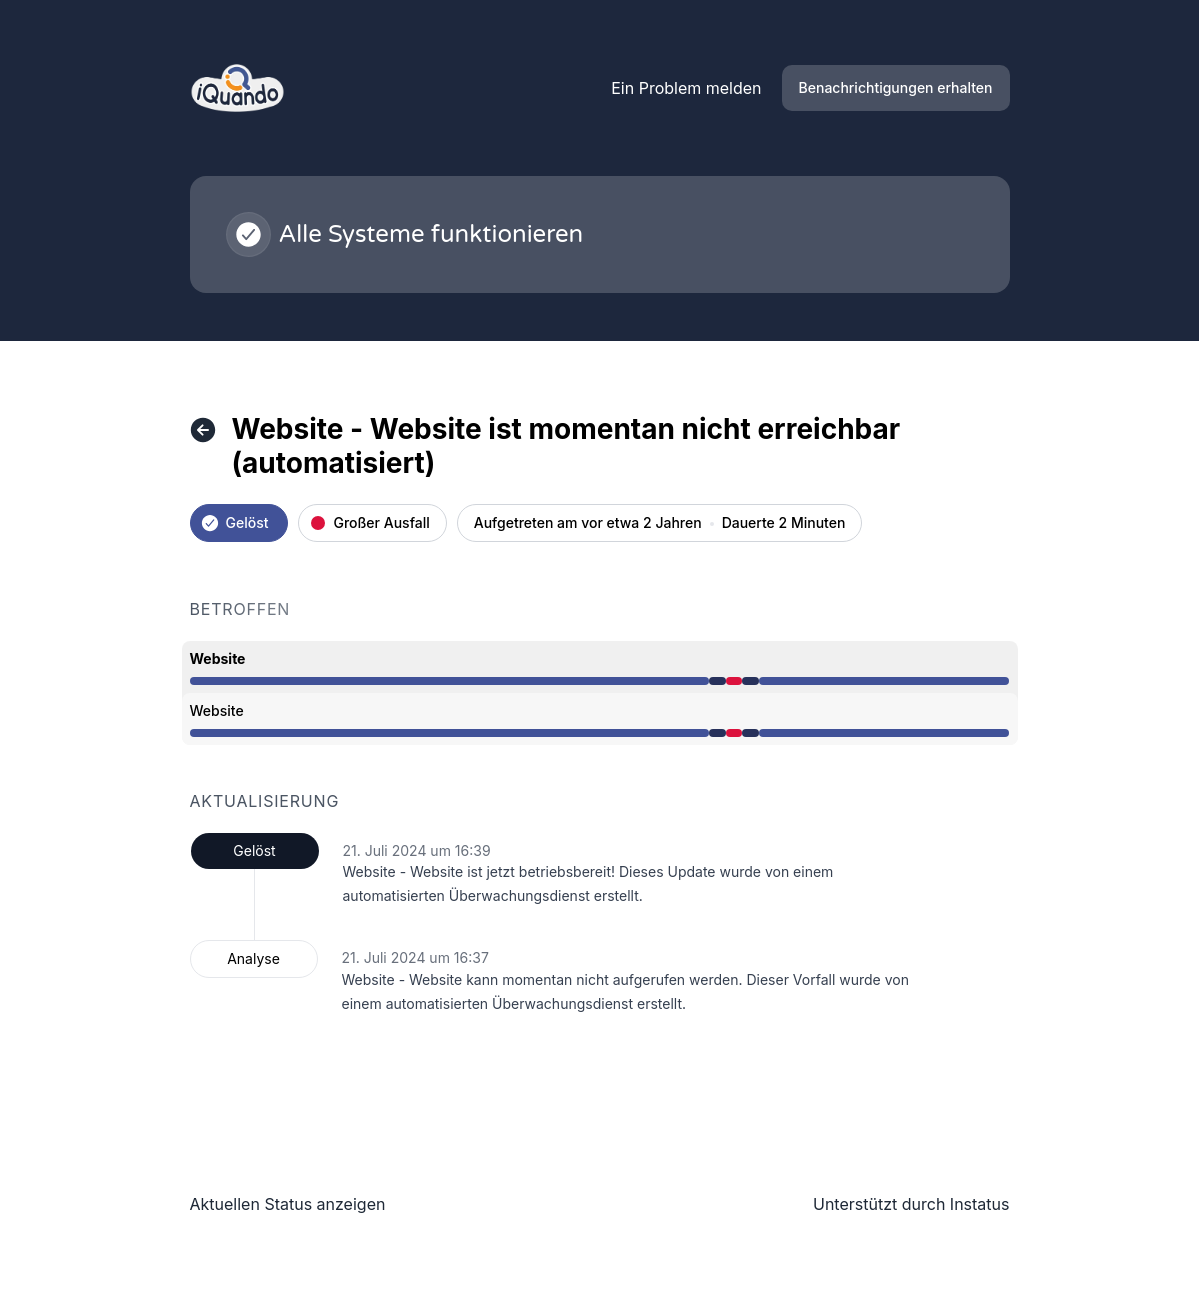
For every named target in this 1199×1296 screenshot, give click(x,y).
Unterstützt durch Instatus (911, 1204)
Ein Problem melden (686, 88)
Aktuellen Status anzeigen (288, 1204)
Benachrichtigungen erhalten (896, 87)
